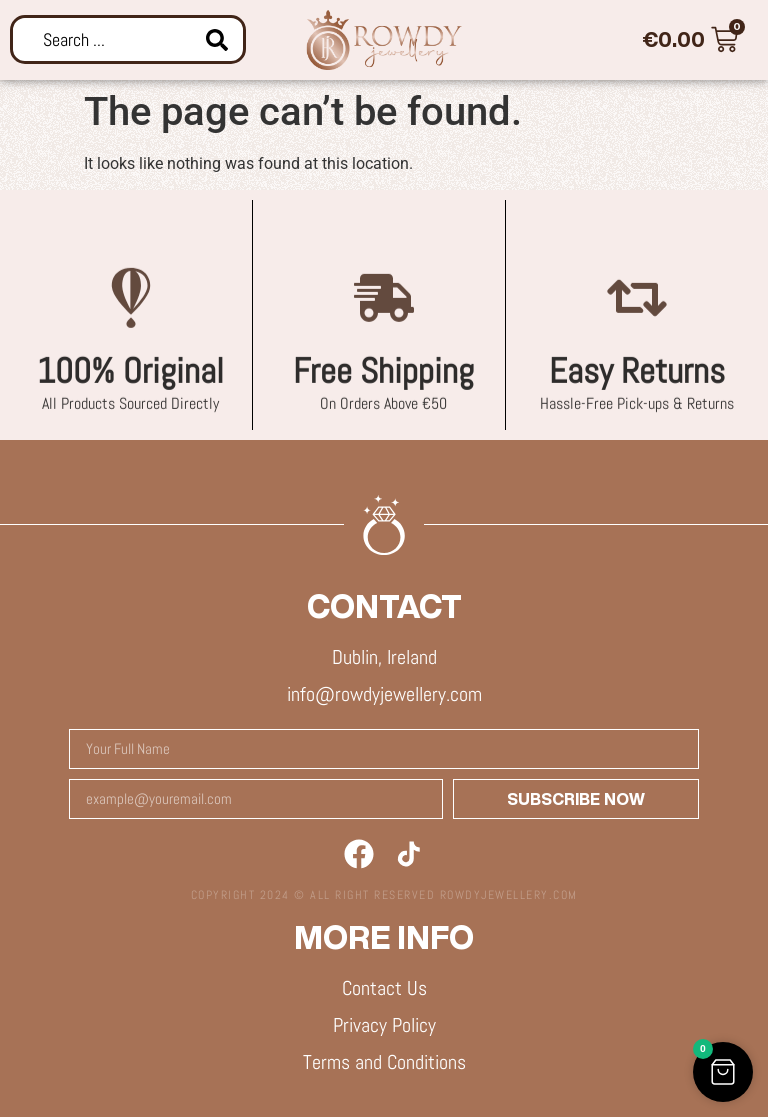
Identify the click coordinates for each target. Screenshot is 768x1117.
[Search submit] (217, 40)
